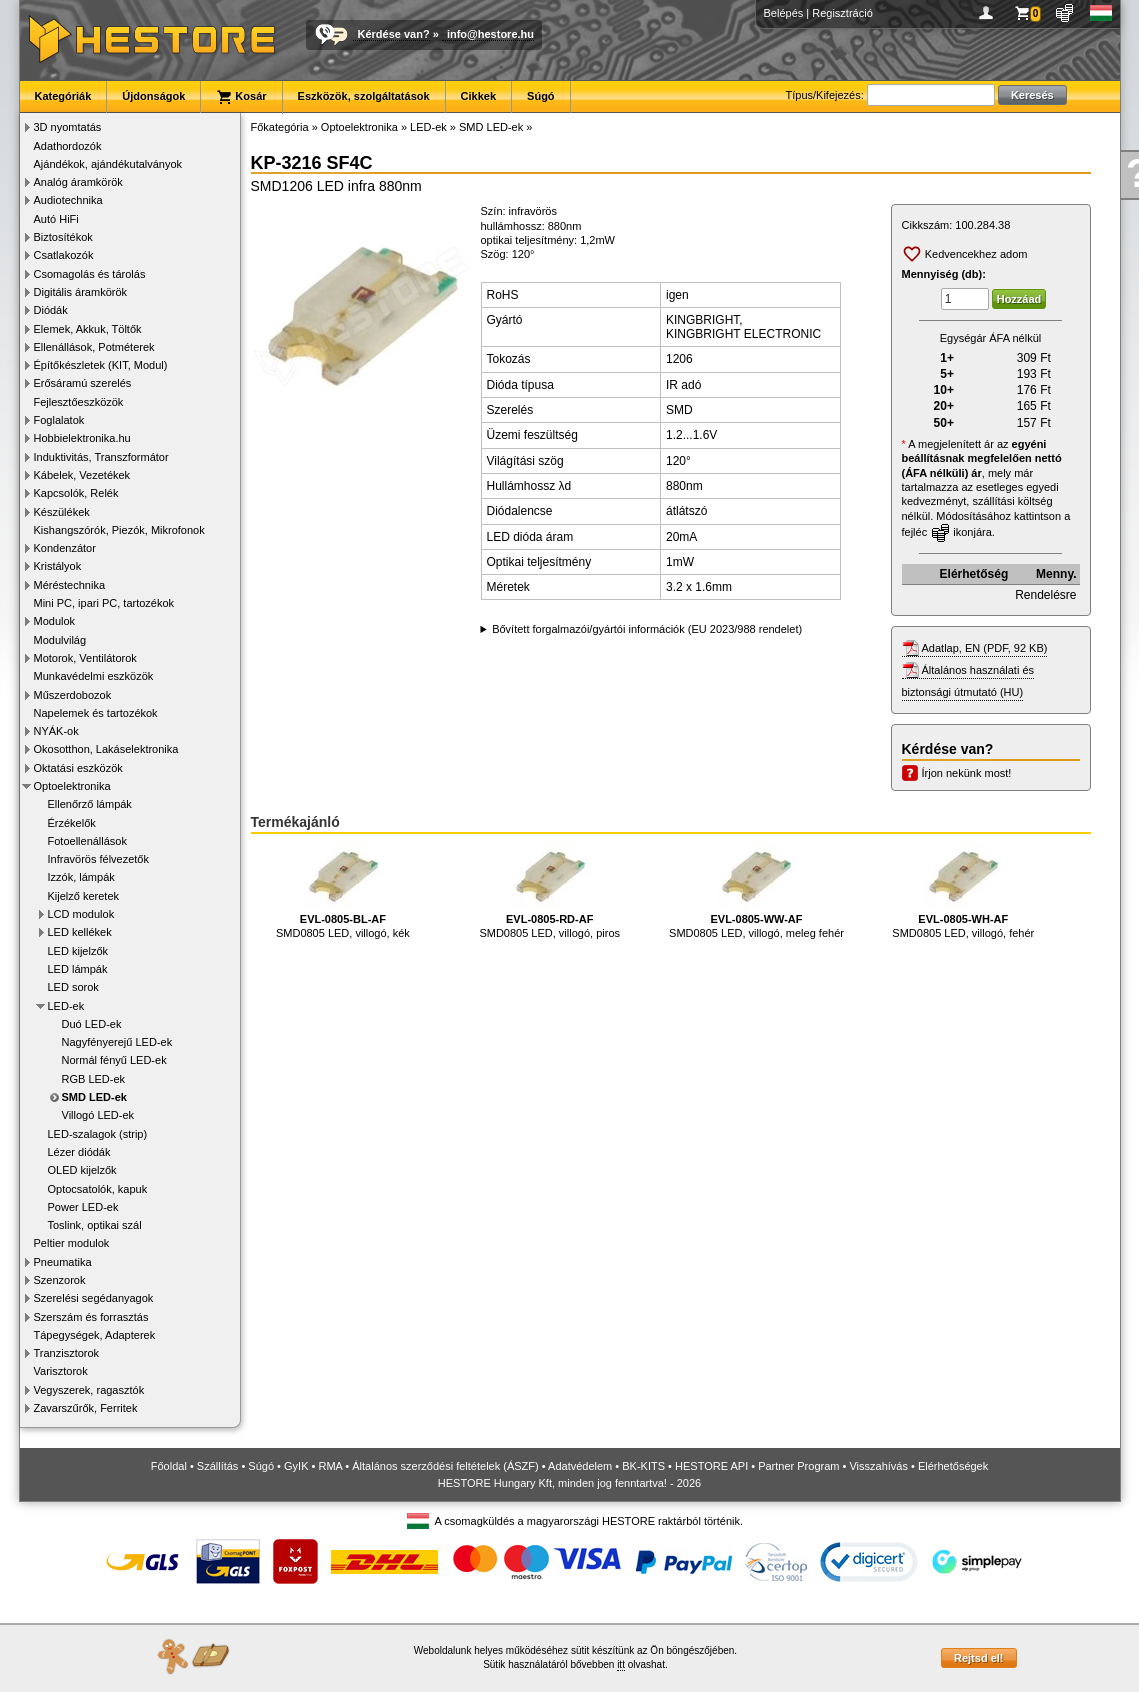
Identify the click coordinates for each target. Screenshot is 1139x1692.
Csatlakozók (64, 255)
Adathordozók (68, 146)
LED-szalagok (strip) (98, 1134)
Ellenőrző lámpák (90, 804)
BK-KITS (643, 1466)
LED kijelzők (78, 951)
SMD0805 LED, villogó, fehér (963, 891)
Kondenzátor (65, 548)
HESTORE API (711, 1466)
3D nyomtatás (68, 127)
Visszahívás (878, 1466)
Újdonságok (153, 96)
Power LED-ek (83, 1207)
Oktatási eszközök (78, 768)
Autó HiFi (56, 219)
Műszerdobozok (73, 695)
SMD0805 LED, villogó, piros (549, 891)
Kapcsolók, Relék (76, 493)
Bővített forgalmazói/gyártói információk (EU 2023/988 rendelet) (647, 629)
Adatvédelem (580, 1466)
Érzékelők (72, 823)
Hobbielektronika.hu (82, 438)
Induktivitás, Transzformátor (101, 457)
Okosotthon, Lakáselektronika (106, 749)
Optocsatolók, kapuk (98, 1189)
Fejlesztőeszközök (79, 402)
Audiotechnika (68, 200)
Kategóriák (63, 96)
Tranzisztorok (67, 1353)
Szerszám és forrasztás (91, 1317)
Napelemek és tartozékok (96, 713)
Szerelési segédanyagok (94, 1298)
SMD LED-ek (94, 1097)
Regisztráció (842, 13)
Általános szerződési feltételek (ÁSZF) (445, 1466)
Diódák (51, 310)
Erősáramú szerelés (83, 383)
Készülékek (62, 512)
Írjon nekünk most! (967, 773)
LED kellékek (80, 932)
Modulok (55, 621)
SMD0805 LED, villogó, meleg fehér (756, 891)
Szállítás (218, 1466)
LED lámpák (78, 969)
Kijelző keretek (84, 896)
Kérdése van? (394, 34)
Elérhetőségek (953, 1466)
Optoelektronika (72, 786)
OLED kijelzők (82, 1170)
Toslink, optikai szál (95, 1225)
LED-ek (66, 1006)
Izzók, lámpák (81, 877)
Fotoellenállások (88, 841)
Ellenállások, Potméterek (94, 347)
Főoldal (169, 1466)
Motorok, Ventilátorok (85, 658)
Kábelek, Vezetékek (82, 475)
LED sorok (73, 987)
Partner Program (798, 1466)
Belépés (784, 13)
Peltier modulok (72, 1243)
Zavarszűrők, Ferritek (86, 1408)
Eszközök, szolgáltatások (364, 96)
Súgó (541, 96)
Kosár (241, 97)
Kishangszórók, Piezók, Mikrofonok (119, 530)
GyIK (296, 1466)
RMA (330, 1466)
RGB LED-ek (94, 1079)
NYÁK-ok (56, 731)
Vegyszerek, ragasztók (89, 1390)
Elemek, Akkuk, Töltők (88, 329)
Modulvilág (60, 640)
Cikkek (478, 96)
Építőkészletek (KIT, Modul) (101, 365)
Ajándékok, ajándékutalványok (108, 164)
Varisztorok (61, 1371)
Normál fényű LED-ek (114, 1060)
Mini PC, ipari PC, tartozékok (104, 603)
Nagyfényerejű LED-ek (117, 1042)
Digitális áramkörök (81, 292)
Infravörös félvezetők (99, 859)
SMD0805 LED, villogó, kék (343, 891)
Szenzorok (60, 1280)
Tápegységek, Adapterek (95, 1335)
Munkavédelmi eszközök (94, 676)
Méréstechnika (70, 585)
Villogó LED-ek (98, 1115)
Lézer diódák (79, 1152)
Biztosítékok (63, 237)
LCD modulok (81, 914)
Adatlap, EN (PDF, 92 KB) (985, 648)
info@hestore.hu (490, 34)
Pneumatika (63, 1262)
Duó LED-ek (92, 1024)
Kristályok (58, 566)
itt (621, 1664)
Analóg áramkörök (78, 182)
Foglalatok (59, 420)
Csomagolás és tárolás (90, 274)
